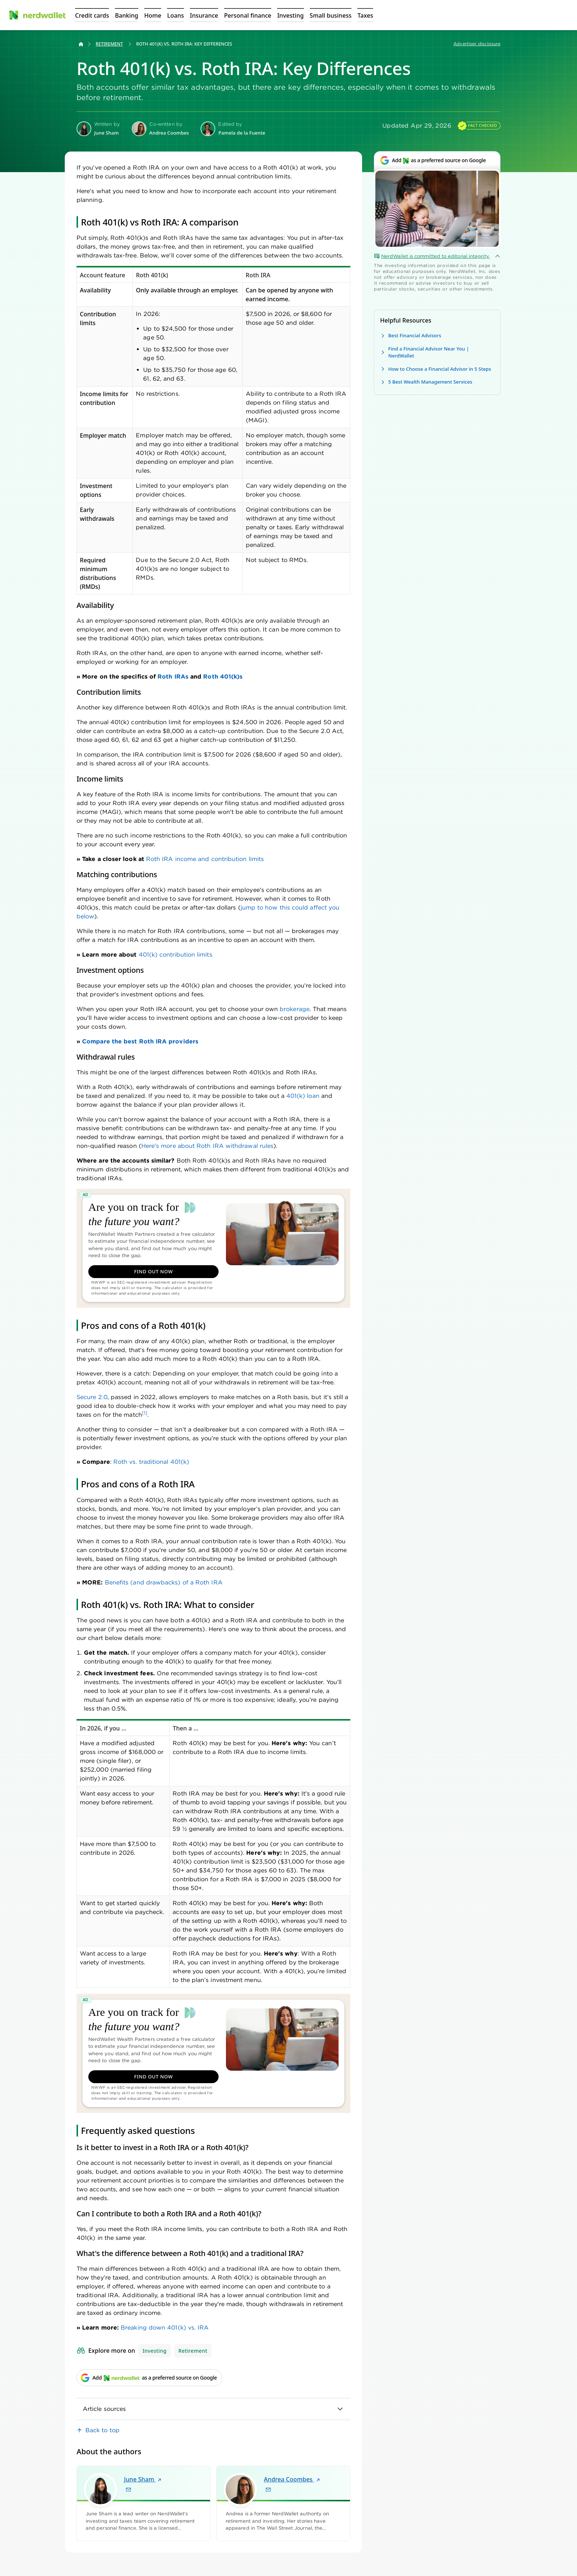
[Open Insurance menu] (204, 15)
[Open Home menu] (152, 15)
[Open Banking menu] (126, 15)
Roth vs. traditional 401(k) (151, 1461)
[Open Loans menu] (175, 15)
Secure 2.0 (92, 1397)
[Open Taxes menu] (365, 15)
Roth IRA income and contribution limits (205, 858)
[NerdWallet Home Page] (37, 15)
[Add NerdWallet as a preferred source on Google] (437, 164)
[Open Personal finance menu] (248, 15)
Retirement (109, 44)
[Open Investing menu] (290, 15)
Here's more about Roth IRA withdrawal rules (207, 1145)
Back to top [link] (102, 2430)
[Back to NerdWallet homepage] (81, 44)
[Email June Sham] (128, 2489)
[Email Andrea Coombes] (268, 2489)
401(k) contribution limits (175, 954)
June (143, 2479)
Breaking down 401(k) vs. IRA (165, 2327)
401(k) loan (302, 1095)
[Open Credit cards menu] (92, 15)
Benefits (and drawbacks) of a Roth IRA (164, 1582)
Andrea (292, 2479)
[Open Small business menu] (331, 15)
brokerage (294, 1009)
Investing (154, 2350)
